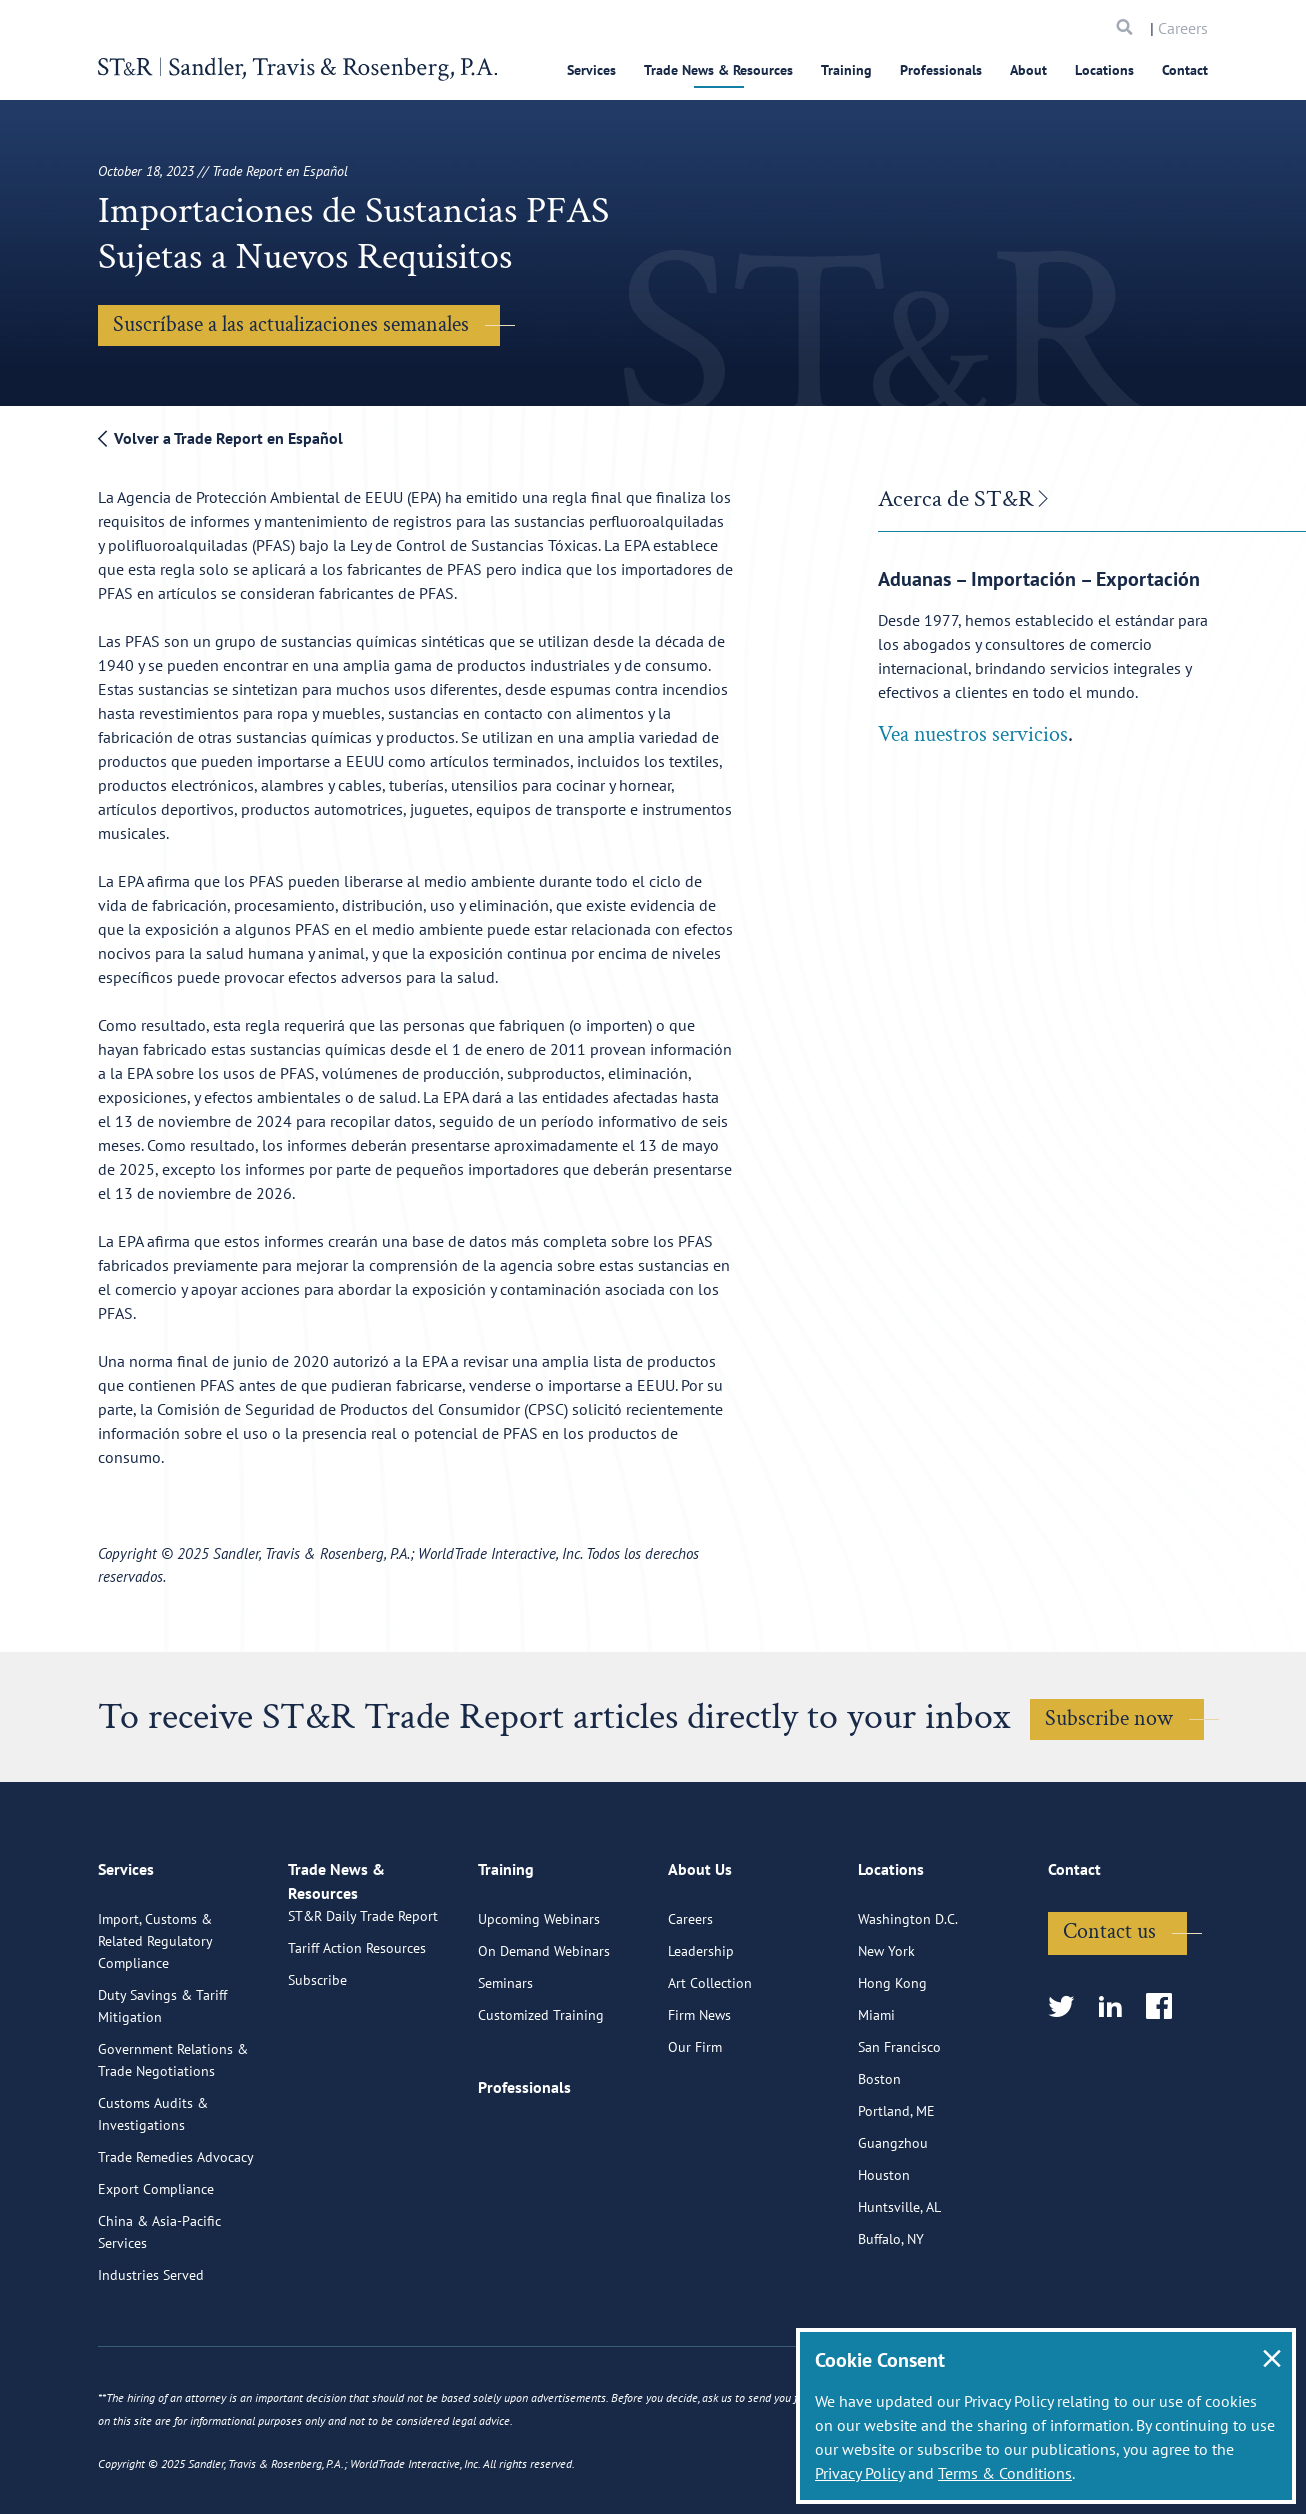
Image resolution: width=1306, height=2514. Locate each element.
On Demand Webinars (544, 2030)
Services (591, 70)
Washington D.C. (908, 1998)
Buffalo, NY (891, 2318)
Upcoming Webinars (539, 1998)
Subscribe (317, 2082)
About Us (700, 1957)
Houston (884, 2254)
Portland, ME (896, 2190)
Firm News (699, 2094)
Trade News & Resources (718, 70)
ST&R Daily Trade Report (363, 2018)
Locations (1104, 70)
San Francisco (899, 2126)
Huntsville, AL (899, 2286)
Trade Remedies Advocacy (176, 2236)
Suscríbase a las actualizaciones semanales (291, 324)
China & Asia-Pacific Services (159, 2311)
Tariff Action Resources (357, 2050)
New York (886, 2030)
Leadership (701, 2030)
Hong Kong (892, 2062)
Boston (879, 2158)
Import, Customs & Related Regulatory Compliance (155, 2020)
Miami (876, 2094)
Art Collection (710, 2062)
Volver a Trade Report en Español (220, 438)
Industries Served (151, 2354)
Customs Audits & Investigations (153, 2193)
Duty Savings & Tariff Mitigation (162, 2085)
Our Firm (695, 2126)
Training (846, 70)
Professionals (941, 70)
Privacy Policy (859, 2473)
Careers (1183, 28)
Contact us (1109, 2010)
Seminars (505, 2062)
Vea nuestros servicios (973, 734)
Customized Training (541, 2094)
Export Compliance (156, 2268)
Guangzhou (893, 2222)
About (1028, 70)
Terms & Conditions (1005, 2473)
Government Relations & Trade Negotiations (173, 2139)
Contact (1185, 70)
